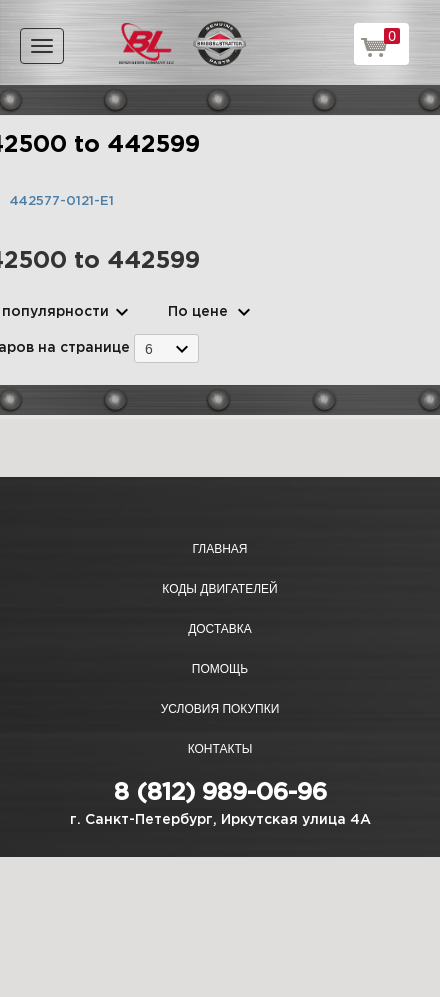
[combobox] (166, 348)
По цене (198, 312)
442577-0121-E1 (62, 201)
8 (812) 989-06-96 (220, 793)
